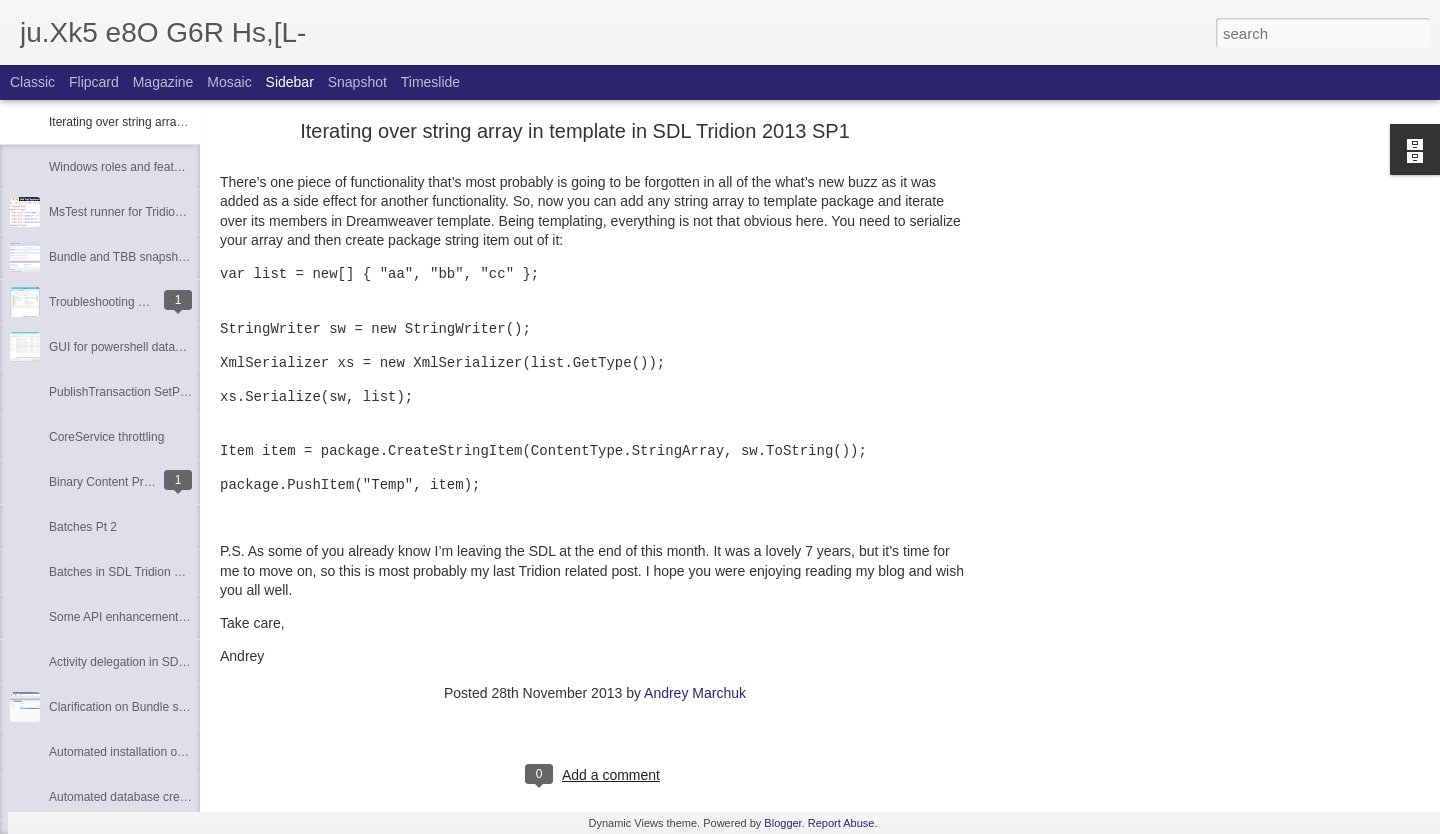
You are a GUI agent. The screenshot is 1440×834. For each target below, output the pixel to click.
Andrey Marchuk (695, 693)
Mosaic (229, 82)
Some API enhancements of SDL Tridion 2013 (171, 617)
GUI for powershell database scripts (144, 347)
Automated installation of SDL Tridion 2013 (162, 752)
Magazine (163, 82)
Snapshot (357, 82)
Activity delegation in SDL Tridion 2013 (151, 662)
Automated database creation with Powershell (170, 797)
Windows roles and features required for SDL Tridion (188, 167)
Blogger (782, 823)
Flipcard (94, 82)
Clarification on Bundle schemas (134, 707)
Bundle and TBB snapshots (121, 257)
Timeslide (430, 82)
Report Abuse (841, 823)
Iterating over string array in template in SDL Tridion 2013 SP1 (575, 131)
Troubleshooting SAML (110, 302)
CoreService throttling (106, 437)
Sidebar (290, 82)
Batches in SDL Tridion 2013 (125, 572)
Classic (32, 82)
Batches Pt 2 (83, 527)
